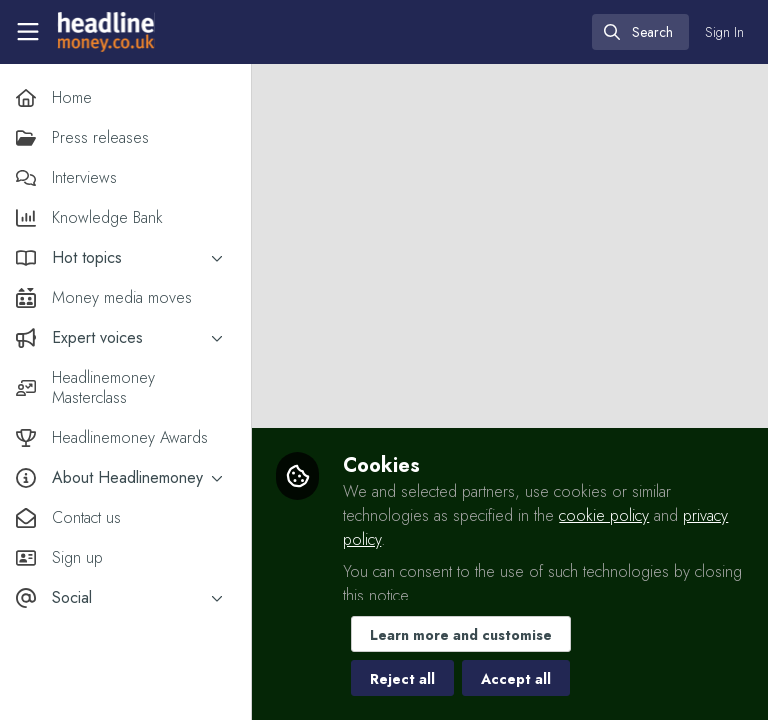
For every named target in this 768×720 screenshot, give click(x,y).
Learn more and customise (465, 635)
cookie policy (608, 515)
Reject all (406, 679)
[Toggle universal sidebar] (28, 32)
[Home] (106, 32)
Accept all (520, 679)
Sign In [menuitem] (724, 32)
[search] (640, 32)
